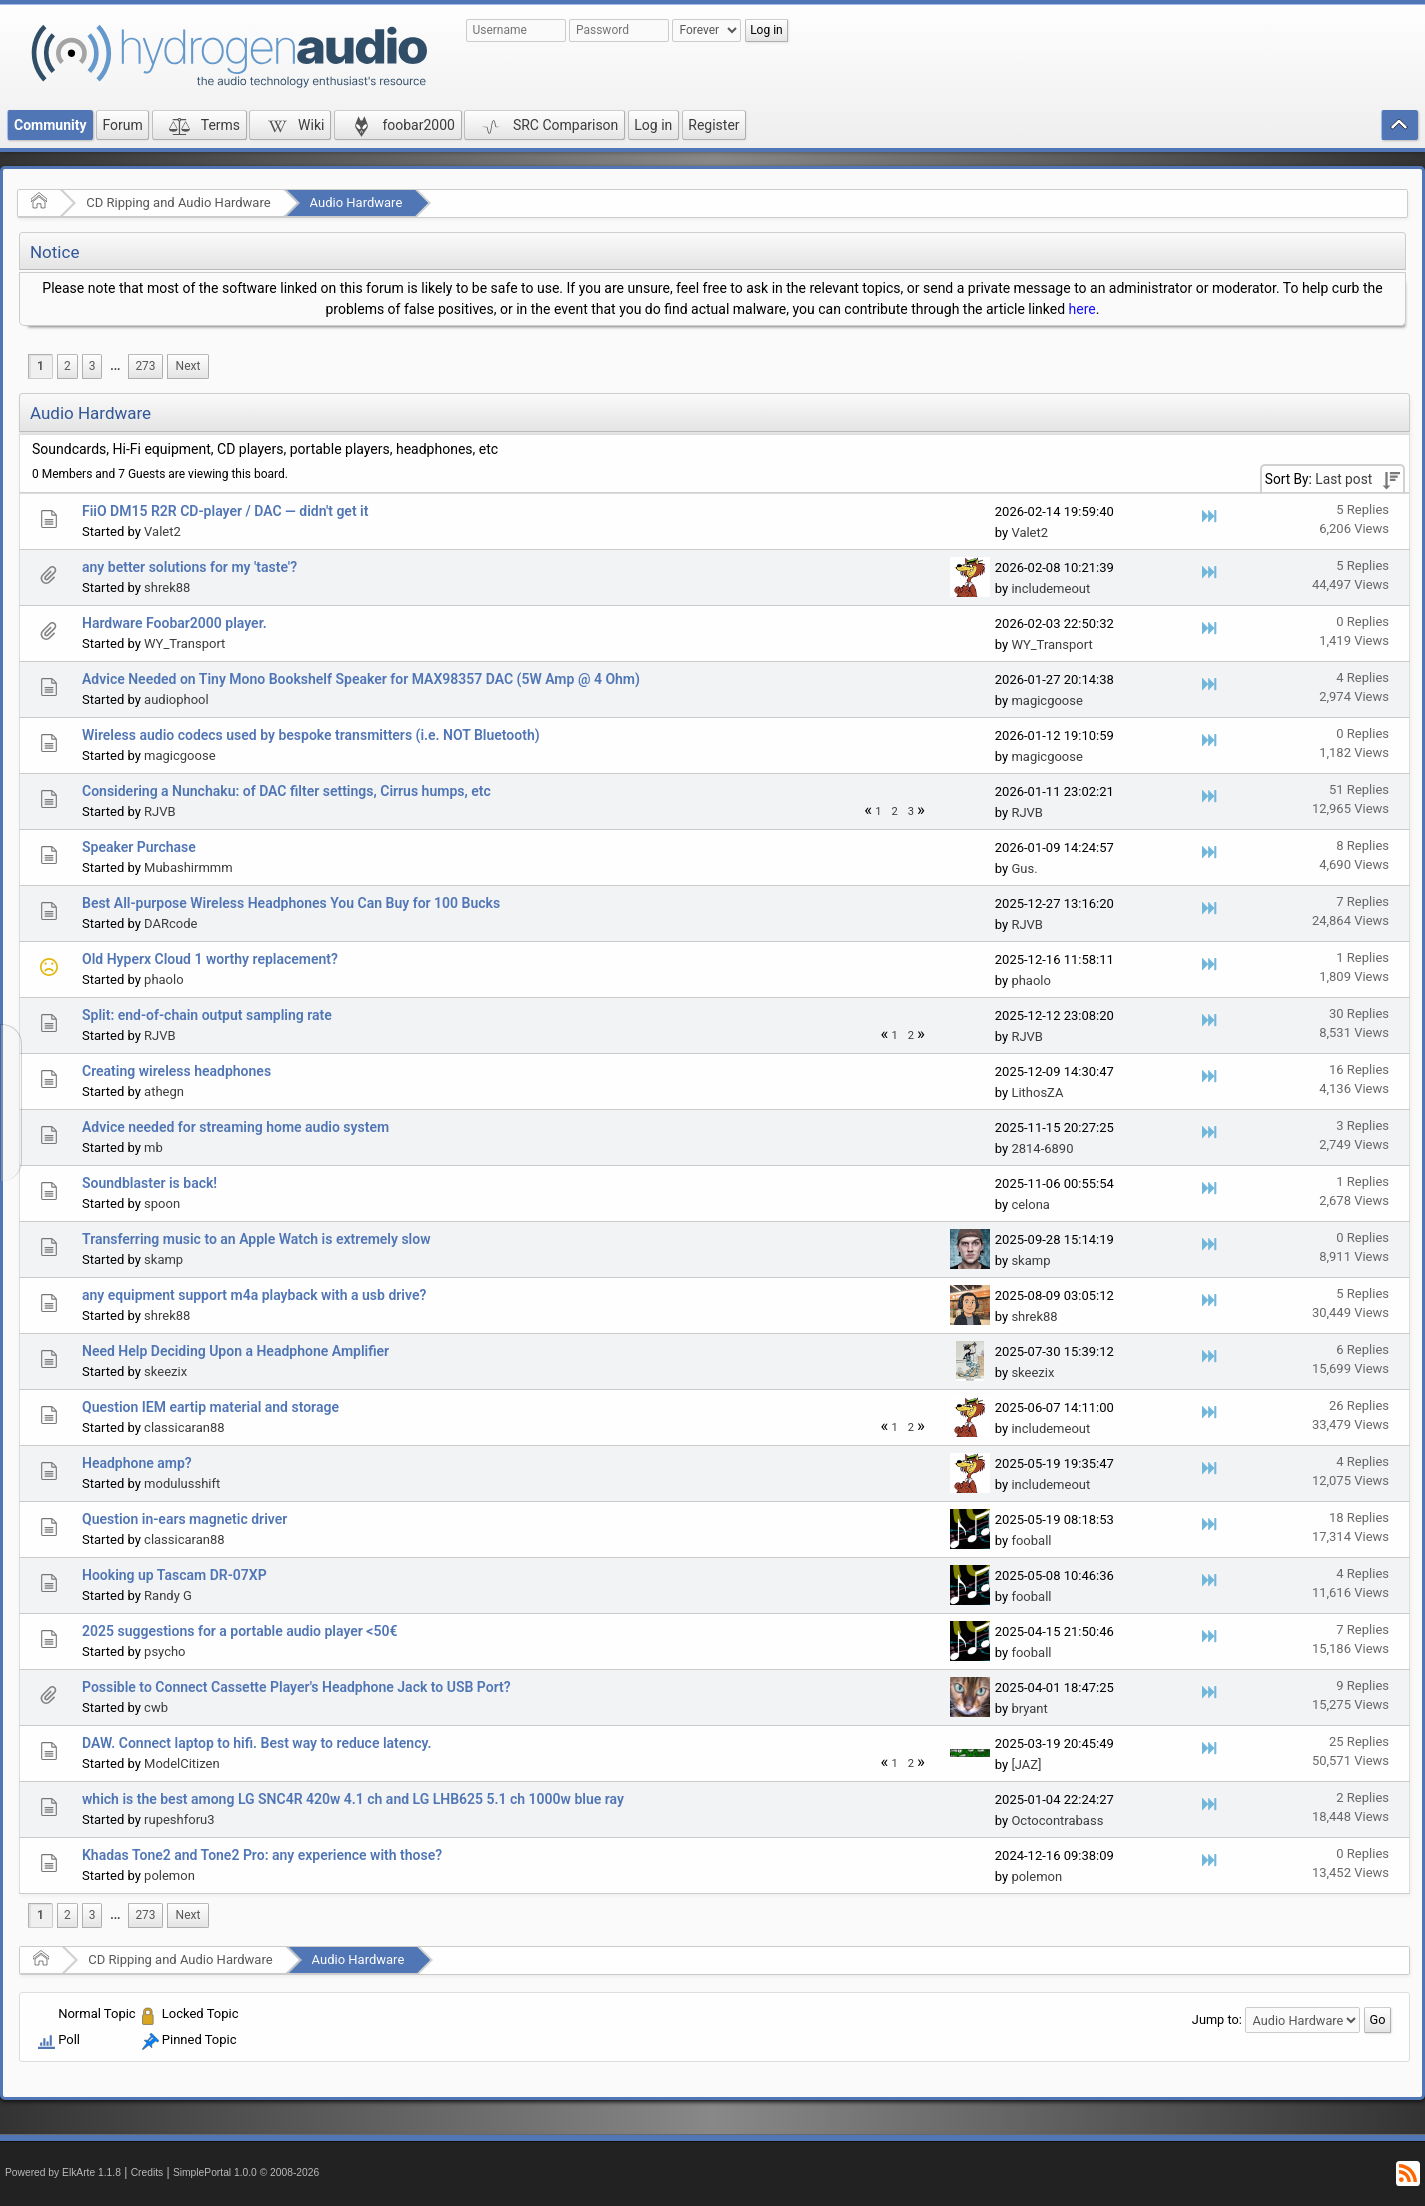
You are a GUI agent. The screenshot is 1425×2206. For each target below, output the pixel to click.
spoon (162, 1203)
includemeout (1050, 588)
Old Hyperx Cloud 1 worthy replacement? (210, 959)
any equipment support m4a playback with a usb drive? (254, 1295)
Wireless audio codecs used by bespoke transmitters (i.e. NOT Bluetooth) (311, 735)
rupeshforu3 (179, 1819)
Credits (147, 2172)
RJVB (160, 811)
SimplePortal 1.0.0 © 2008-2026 (246, 2172)
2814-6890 (1042, 1148)
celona (1030, 1204)
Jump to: (1217, 2019)
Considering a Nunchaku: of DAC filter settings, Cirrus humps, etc (286, 791)
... (115, 366)
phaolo (164, 979)
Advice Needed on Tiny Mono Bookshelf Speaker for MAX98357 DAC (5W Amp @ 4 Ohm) (361, 679)
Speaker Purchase (139, 847)
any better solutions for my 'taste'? (189, 567)
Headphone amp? (137, 1463)
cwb (156, 1707)
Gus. (1024, 868)
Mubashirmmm (188, 867)
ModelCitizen (182, 1763)
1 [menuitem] (40, 366)
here (1082, 309)
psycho (164, 1651)
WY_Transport (184, 643)
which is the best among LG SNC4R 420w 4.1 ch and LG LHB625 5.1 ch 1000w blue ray (353, 1799)
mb (153, 1147)
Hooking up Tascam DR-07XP (174, 1575)
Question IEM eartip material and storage (210, 1407)
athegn (164, 1091)
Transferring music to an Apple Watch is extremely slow (256, 1239)
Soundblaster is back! (149, 1183)
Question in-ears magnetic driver (184, 1519)
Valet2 (162, 531)
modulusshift (182, 1483)
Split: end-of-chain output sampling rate (207, 1015)
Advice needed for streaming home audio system (235, 1127)
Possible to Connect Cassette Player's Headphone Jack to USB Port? (296, 1687)
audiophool (176, 699)
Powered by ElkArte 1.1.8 (63, 2172)
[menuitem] (115, 366)
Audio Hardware (356, 202)
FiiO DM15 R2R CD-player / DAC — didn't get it (225, 511)
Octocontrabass (1057, 1820)
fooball (1031, 1540)
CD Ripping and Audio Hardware (178, 202)
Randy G (168, 1595)
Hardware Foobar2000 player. (174, 623)
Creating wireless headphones (176, 1071)
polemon (169, 1875)
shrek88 (167, 587)
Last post (1343, 479)
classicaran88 (184, 1427)
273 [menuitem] (145, 366)
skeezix (165, 1371)
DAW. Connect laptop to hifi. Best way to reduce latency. (256, 1743)
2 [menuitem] (67, 366)
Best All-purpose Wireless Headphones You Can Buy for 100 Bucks (291, 903)
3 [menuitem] (92, 366)
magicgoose (1046, 700)
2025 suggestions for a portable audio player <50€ (239, 1631)
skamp (163, 1259)
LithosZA (1037, 1092)
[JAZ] (1026, 1764)
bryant (1029, 1708)
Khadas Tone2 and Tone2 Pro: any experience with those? (262, 1855)
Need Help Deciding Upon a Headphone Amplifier (235, 1351)
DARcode (170, 923)
